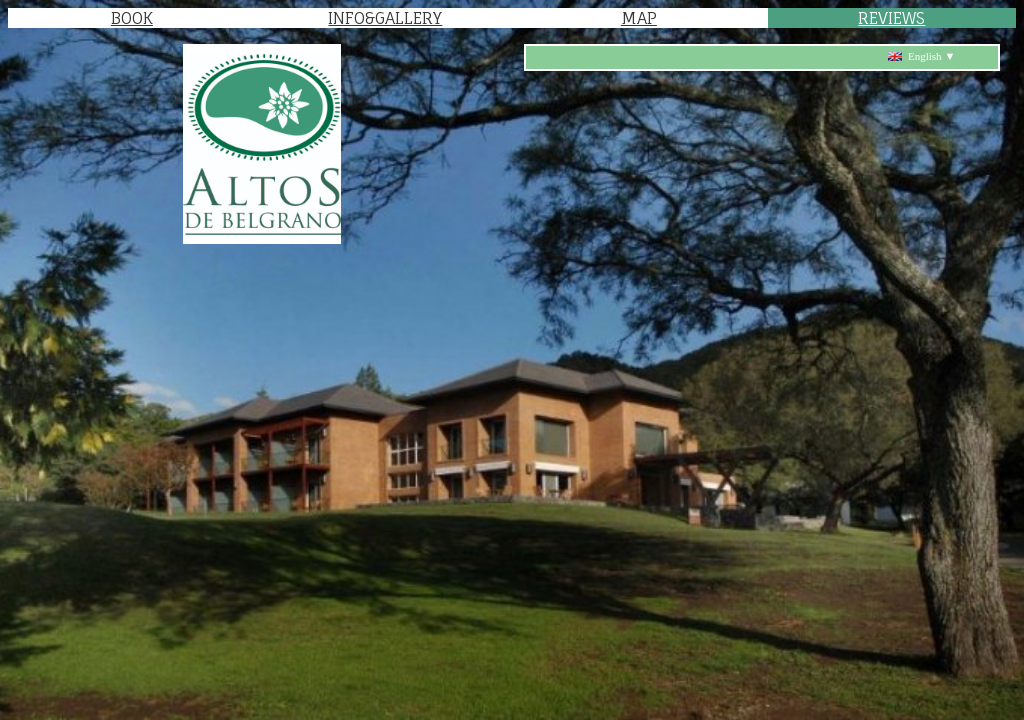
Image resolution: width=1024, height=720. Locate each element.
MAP (639, 18)
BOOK (132, 18)
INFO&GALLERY (385, 18)
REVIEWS (891, 18)
